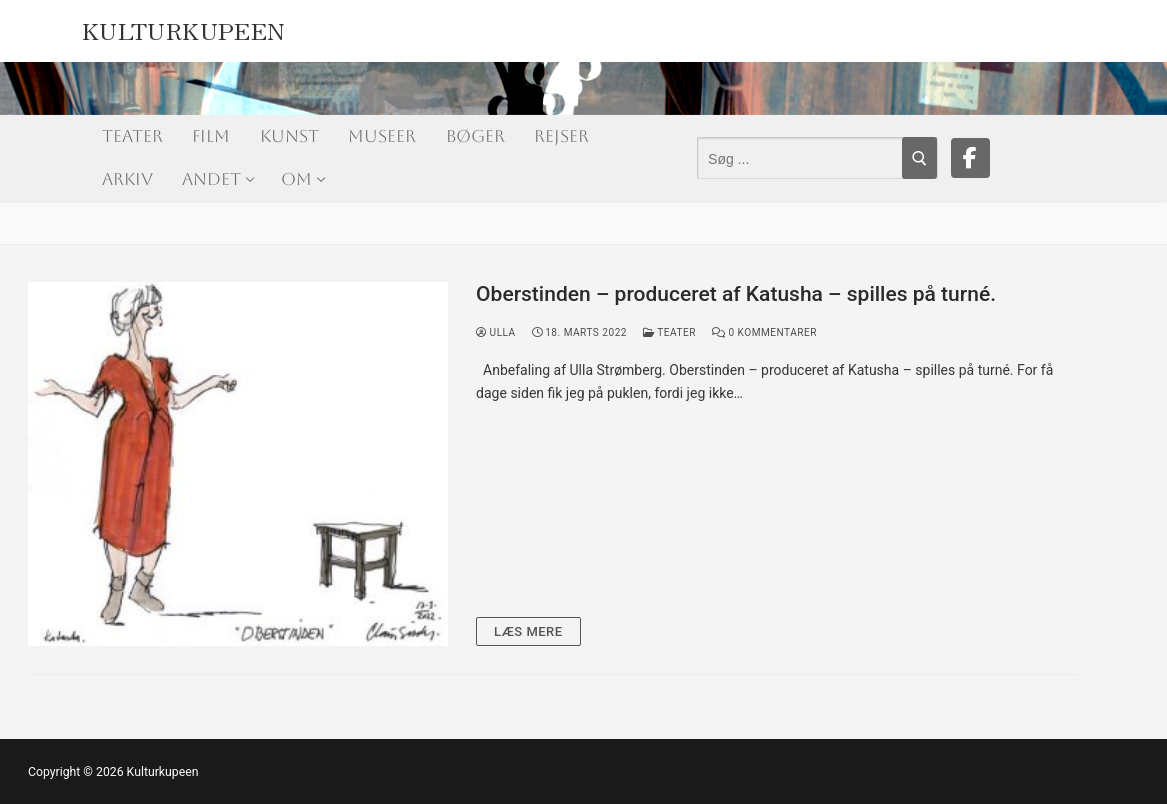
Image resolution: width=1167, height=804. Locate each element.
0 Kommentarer (764, 332)
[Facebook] (971, 158)
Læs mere (528, 631)
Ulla (496, 332)
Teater (669, 332)
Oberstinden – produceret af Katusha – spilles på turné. (736, 294)
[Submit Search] (919, 158)
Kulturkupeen (184, 27)
